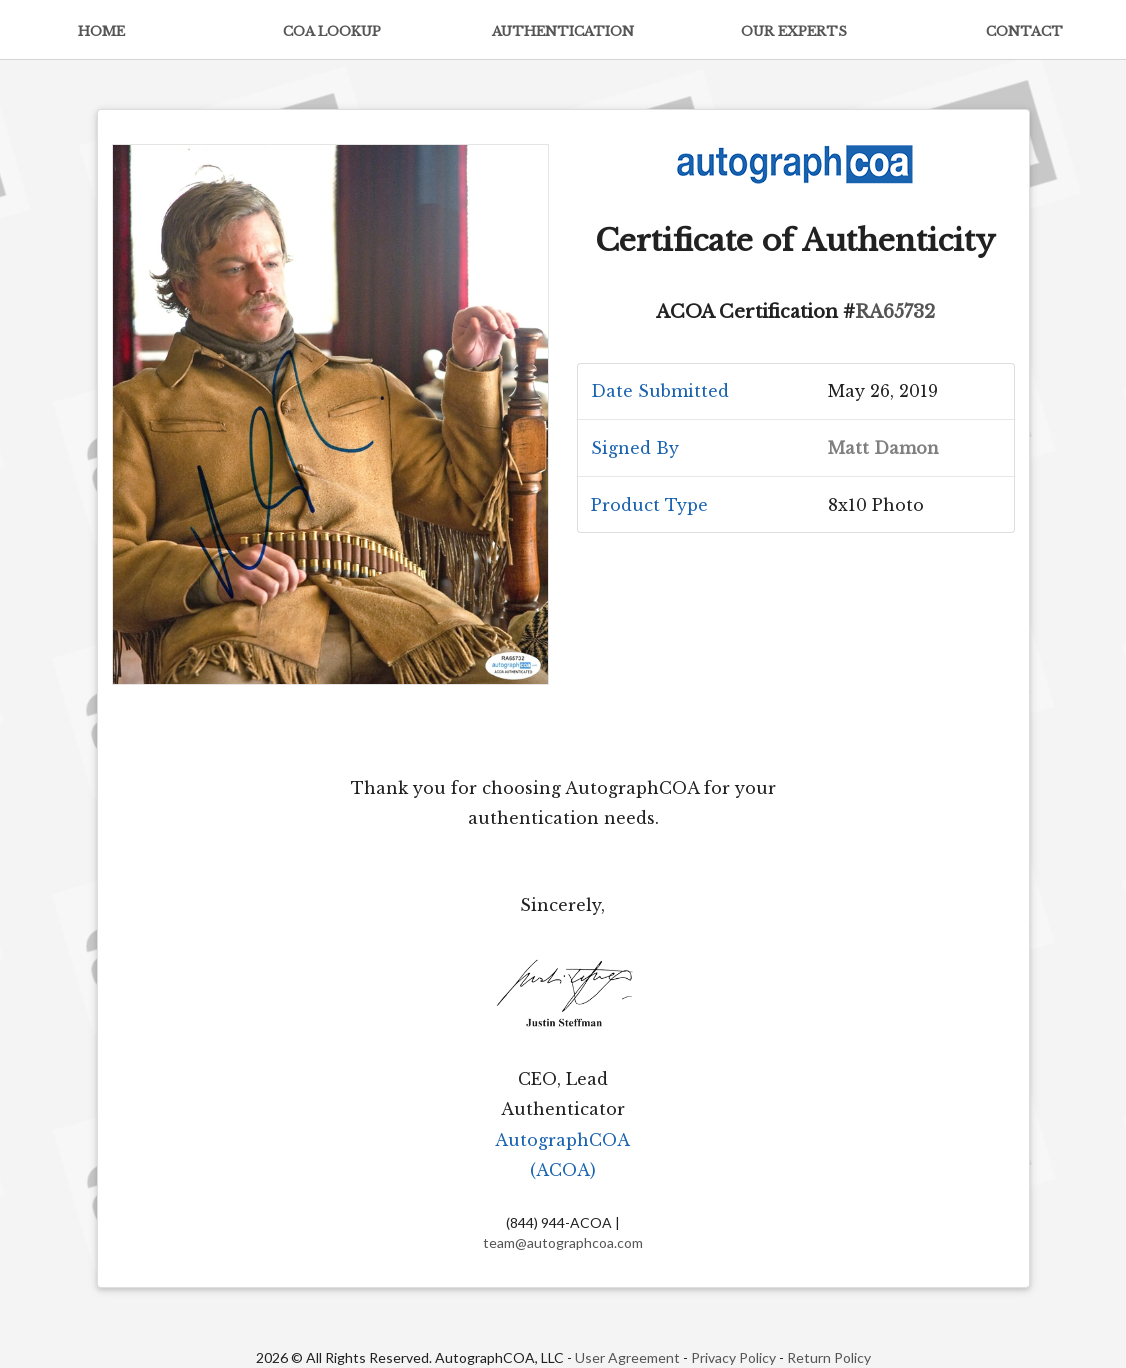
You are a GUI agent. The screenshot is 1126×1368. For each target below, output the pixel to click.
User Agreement (627, 1357)
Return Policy (829, 1357)
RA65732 (895, 312)
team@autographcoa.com (563, 1242)
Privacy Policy (733, 1357)
